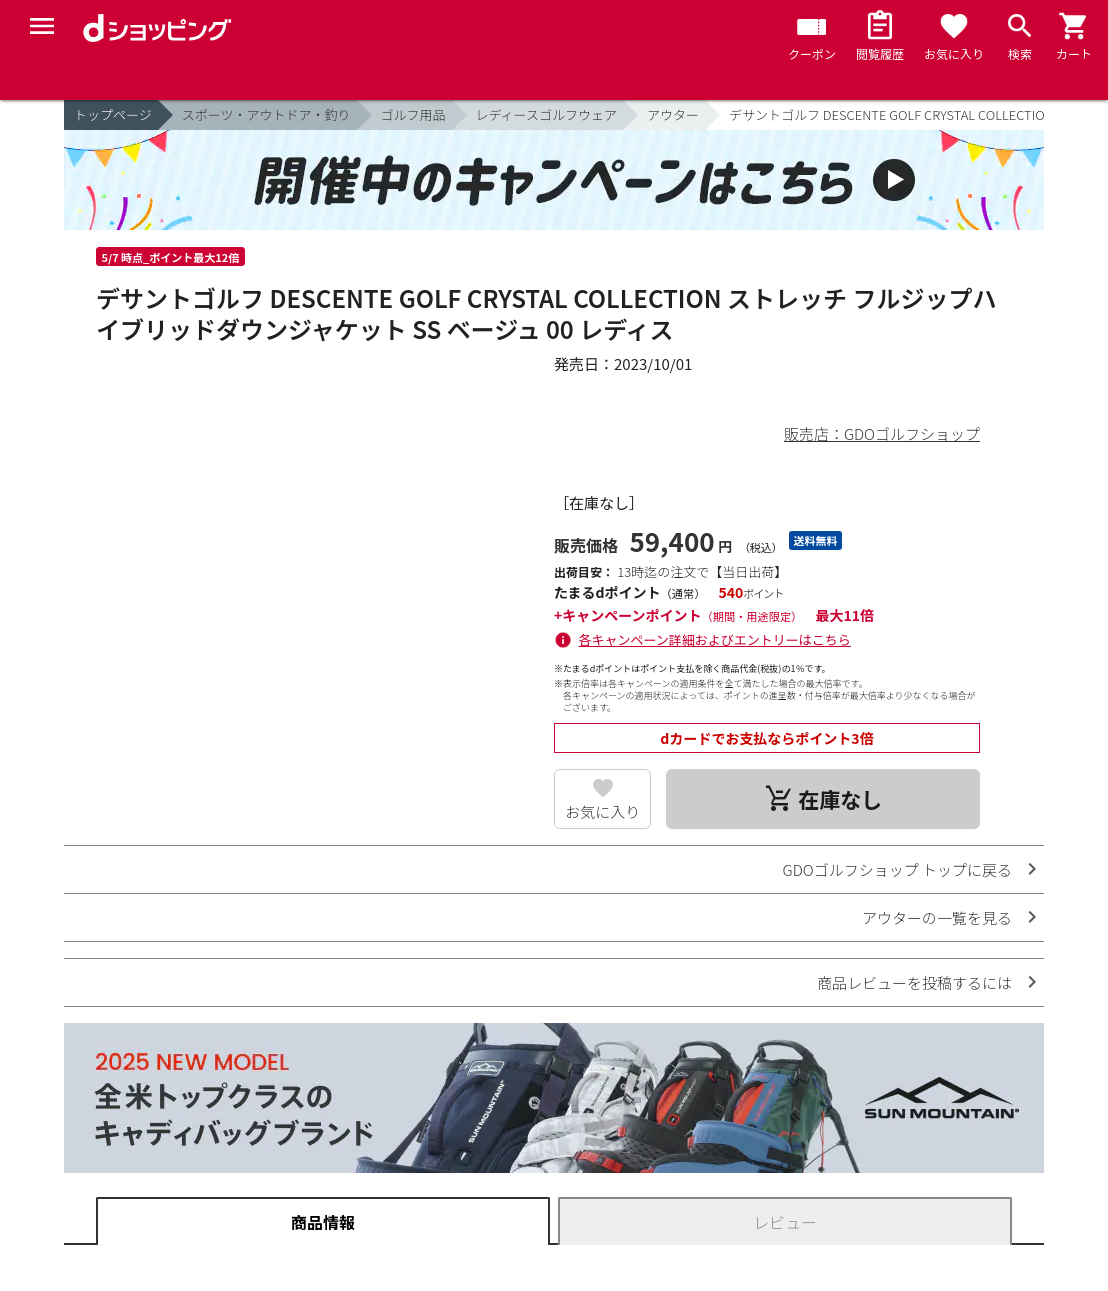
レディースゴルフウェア (546, 114)
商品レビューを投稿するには (914, 982)
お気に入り (602, 811)
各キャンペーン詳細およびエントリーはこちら (715, 639)
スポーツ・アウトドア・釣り (266, 114)
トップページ (113, 114)
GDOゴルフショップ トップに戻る (897, 869)
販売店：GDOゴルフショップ (882, 433)
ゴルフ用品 (413, 114)
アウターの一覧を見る (937, 917)
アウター (673, 114)
